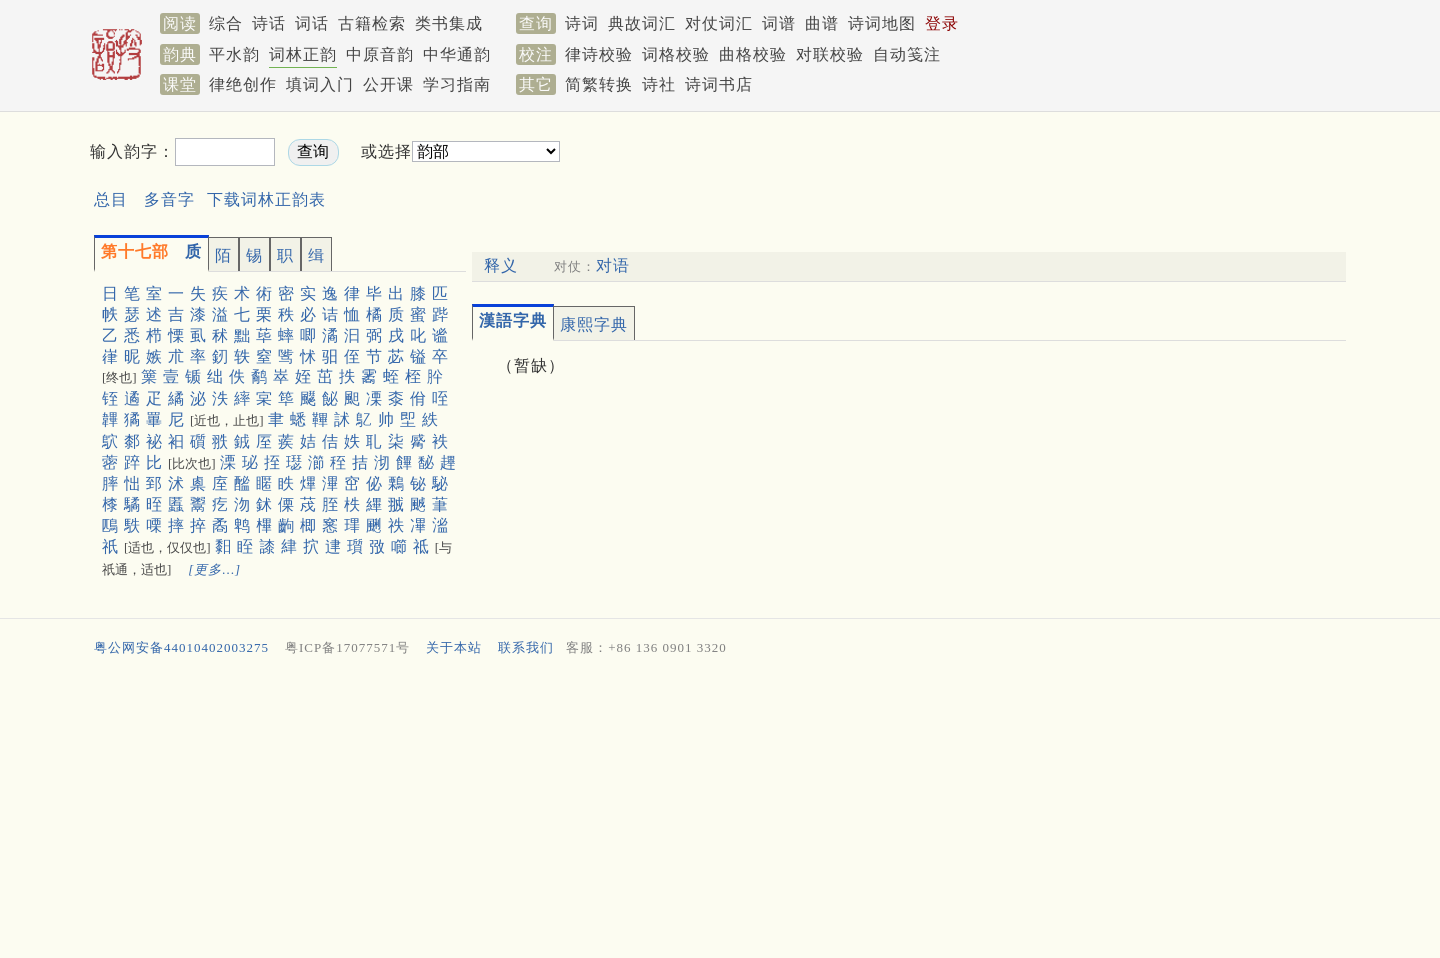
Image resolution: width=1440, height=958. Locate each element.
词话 (312, 23)
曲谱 (822, 23)
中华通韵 (457, 54)
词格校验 (676, 54)
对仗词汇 (719, 23)
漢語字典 (513, 320)
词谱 (779, 23)
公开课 (388, 84)
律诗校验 (599, 54)
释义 (501, 265)
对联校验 (830, 54)
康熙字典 (594, 324)
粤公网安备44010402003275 (181, 647)
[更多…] (214, 569)
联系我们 (526, 647)
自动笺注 (907, 54)
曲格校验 (753, 54)
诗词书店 (719, 84)
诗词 (582, 23)
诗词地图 (882, 23)
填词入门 (320, 84)
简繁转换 (599, 84)
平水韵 (234, 54)
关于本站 (454, 647)
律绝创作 (243, 84)
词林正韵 (303, 54)
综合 (226, 23)
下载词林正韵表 (266, 199)
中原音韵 (380, 54)
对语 (613, 265)
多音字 (169, 199)
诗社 (659, 84)
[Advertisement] (906, 168)
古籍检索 (372, 23)
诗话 (269, 23)
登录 (942, 23)
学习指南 (457, 84)
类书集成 (449, 23)
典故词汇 (642, 23)
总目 (111, 199)
